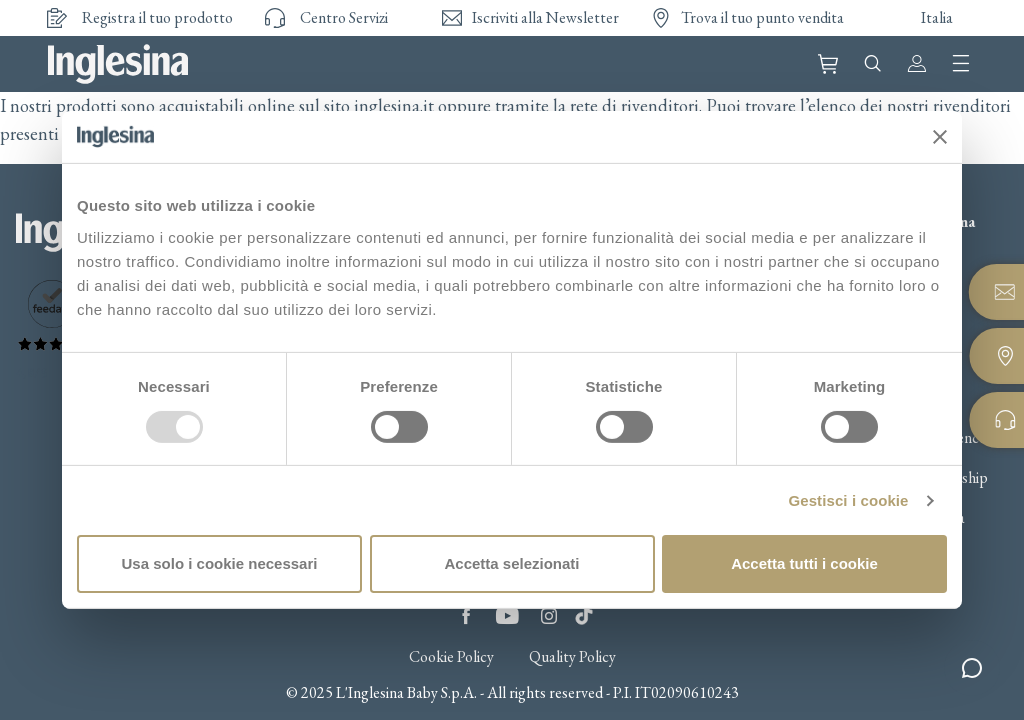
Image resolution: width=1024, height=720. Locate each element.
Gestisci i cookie (848, 500)
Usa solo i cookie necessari (220, 563)
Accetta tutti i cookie (804, 563)
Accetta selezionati (511, 563)
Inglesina (118, 64)
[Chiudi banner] (940, 137)
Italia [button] (937, 17)
